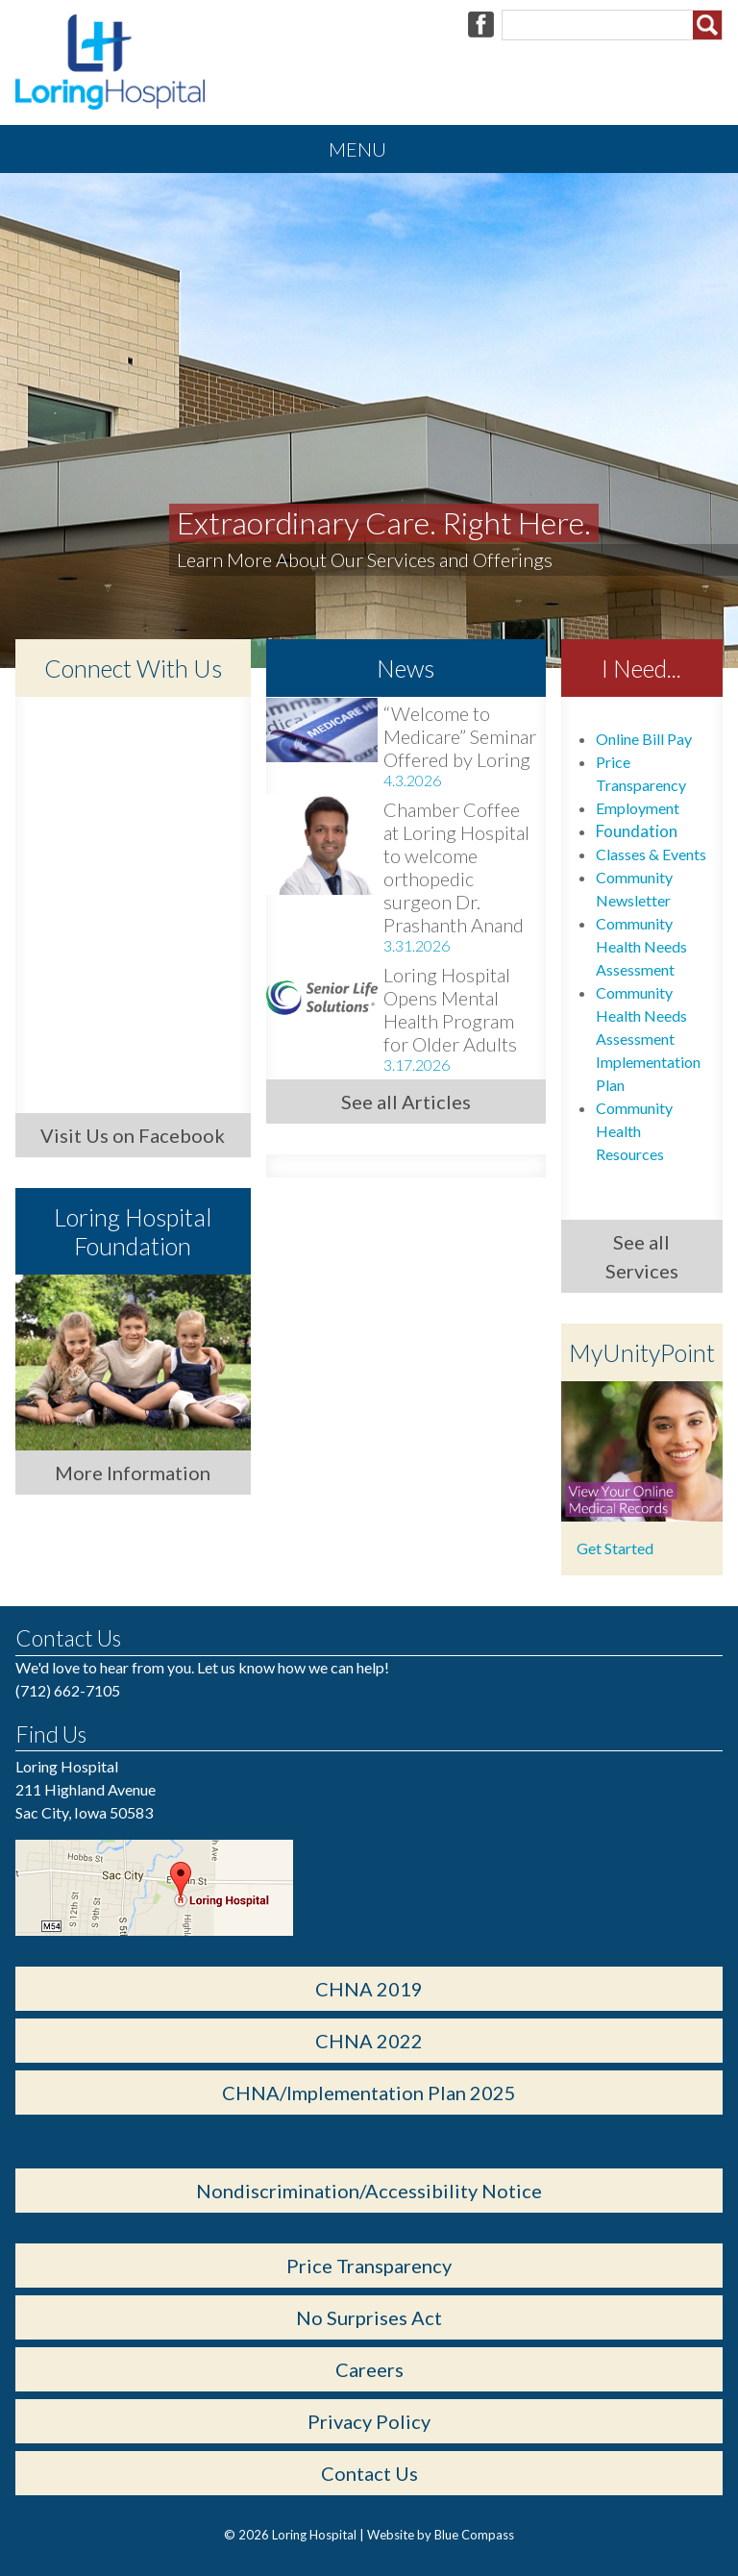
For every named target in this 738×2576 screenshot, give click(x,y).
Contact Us (369, 2473)
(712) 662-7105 (67, 1690)
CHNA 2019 (369, 1988)
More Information (132, 1472)
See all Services (641, 1256)
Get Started (615, 1548)
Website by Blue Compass (440, 2534)
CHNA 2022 (369, 2040)
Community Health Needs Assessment (641, 946)
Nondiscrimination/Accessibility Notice (369, 2190)
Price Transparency (369, 2265)
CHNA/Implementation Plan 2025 (369, 2092)
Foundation (636, 831)
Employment (637, 808)
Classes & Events (651, 854)
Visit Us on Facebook (132, 1135)
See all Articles (406, 1101)
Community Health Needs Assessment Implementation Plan (648, 1038)
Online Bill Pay (644, 739)
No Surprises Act (369, 2317)
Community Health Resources (634, 1131)
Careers (369, 2369)
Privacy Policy (369, 2421)
